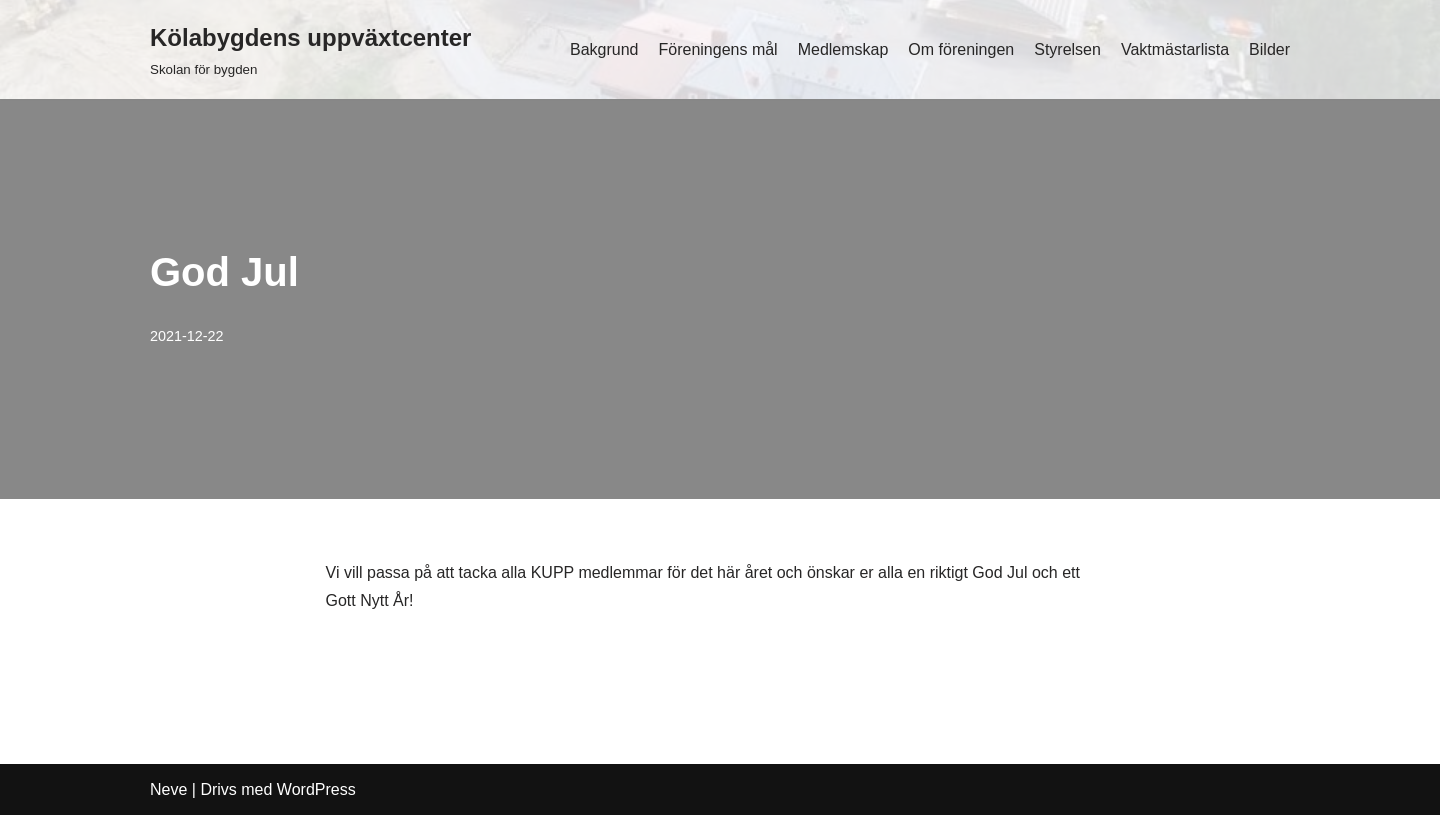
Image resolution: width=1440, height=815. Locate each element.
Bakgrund (604, 49)
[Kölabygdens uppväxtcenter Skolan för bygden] (310, 49)
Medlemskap (843, 49)
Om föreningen (961, 49)
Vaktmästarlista (1175, 49)
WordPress (316, 789)
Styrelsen (1067, 49)
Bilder (1269, 49)
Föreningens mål (717, 49)
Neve (168, 789)
